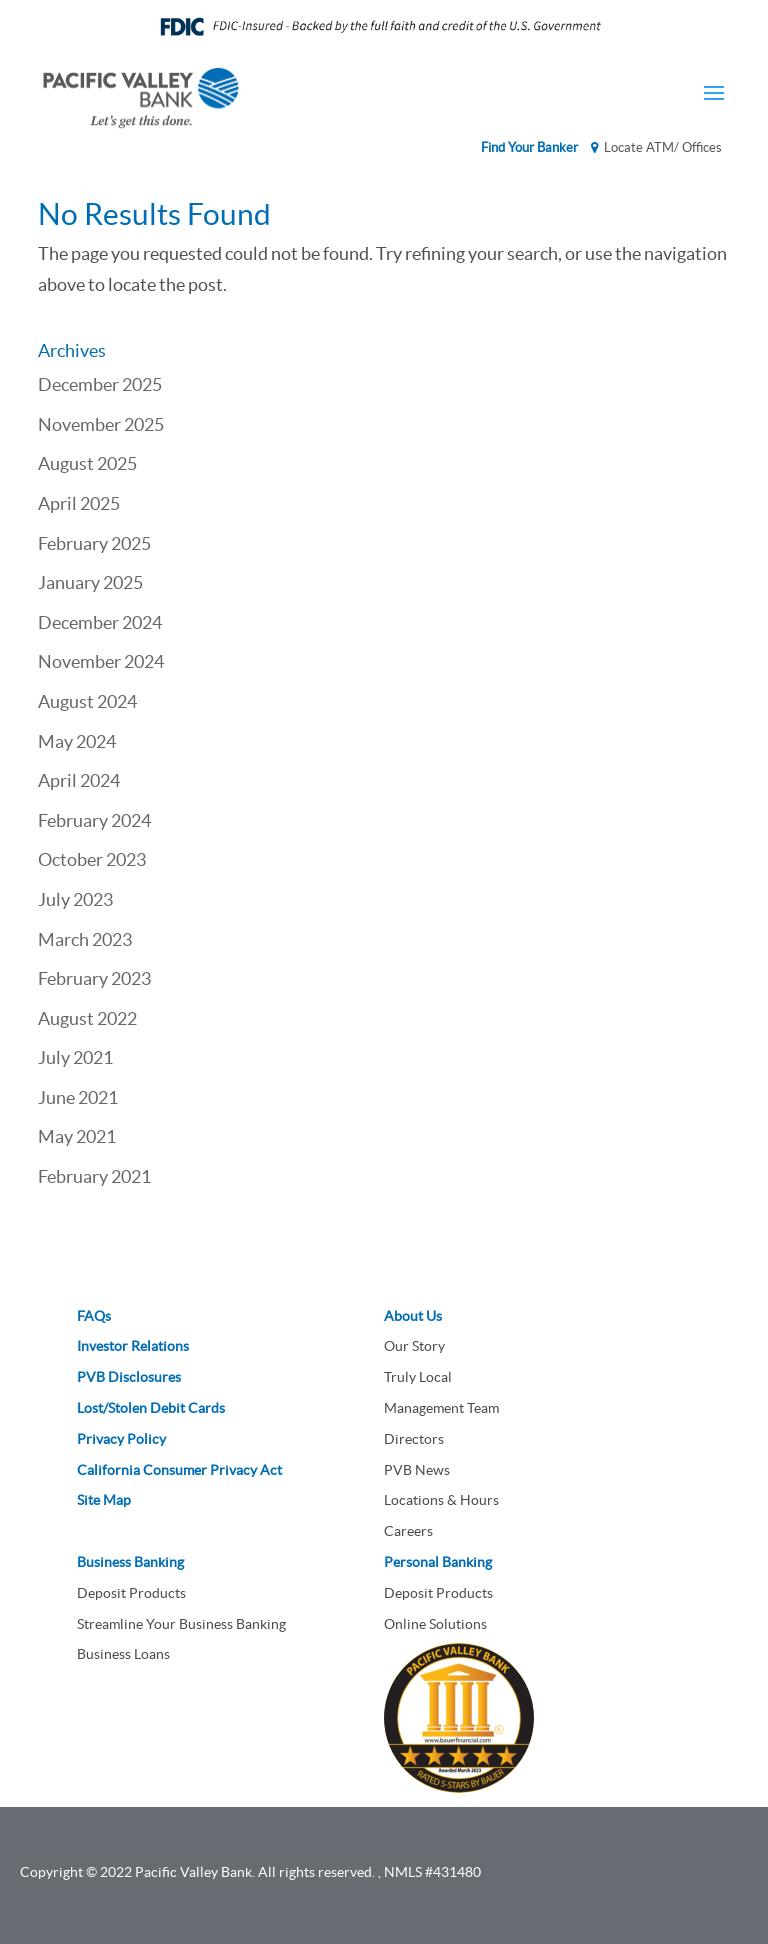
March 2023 (85, 939)
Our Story (414, 1346)
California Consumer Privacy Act (179, 1470)
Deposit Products (131, 1593)
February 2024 (94, 820)
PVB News (417, 1470)
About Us (413, 1316)
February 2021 (94, 1176)
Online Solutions (435, 1624)
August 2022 (87, 1018)
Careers (408, 1531)
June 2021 (78, 1097)
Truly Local (418, 1377)
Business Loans (123, 1654)
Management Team (441, 1408)
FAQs (94, 1316)
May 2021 (77, 1136)
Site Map (104, 1500)
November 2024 (101, 661)
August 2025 (87, 463)
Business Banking (130, 1562)
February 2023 (94, 978)
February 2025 (94, 543)
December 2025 (100, 384)
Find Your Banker (529, 147)
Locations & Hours (441, 1500)
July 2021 (75, 1057)
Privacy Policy (121, 1439)
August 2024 (87, 701)
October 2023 (92, 859)
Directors (414, 1439)
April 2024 (79, 780)
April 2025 (79, 503)
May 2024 (77, 741)
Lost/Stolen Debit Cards (151, 1408)
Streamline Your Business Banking (181, 1624)
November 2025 (101, 424)
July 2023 (75, 899)
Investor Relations (133, 1346)
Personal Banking (438, 1562)
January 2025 (90, 582)
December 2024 (100, 622)
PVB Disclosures (129, 1377)
